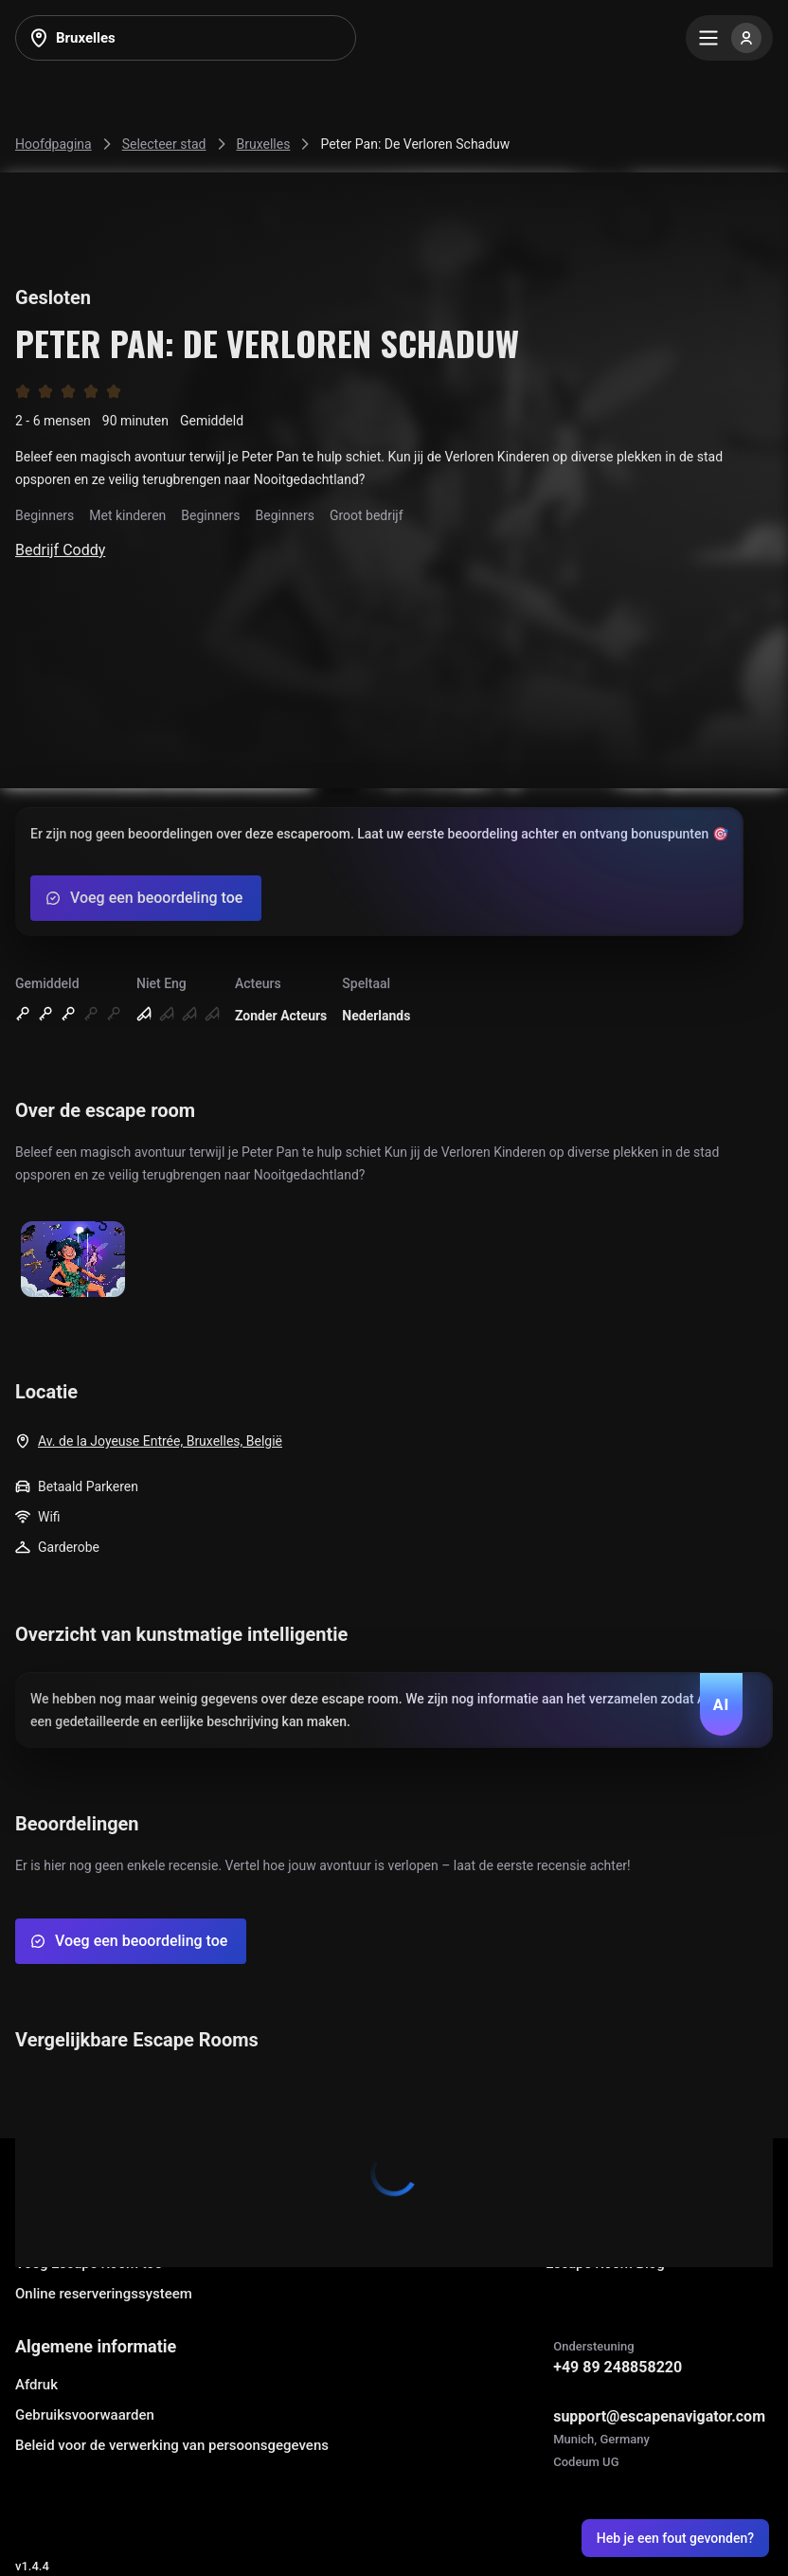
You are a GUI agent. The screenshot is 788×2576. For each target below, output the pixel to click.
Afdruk (36, 2384)
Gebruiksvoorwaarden (84, 2414)
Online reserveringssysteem (103, 2293)
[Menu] (729, 38)
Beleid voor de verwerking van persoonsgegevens (172, 2445)
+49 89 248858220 (617, 2367)
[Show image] (73, 1260)
